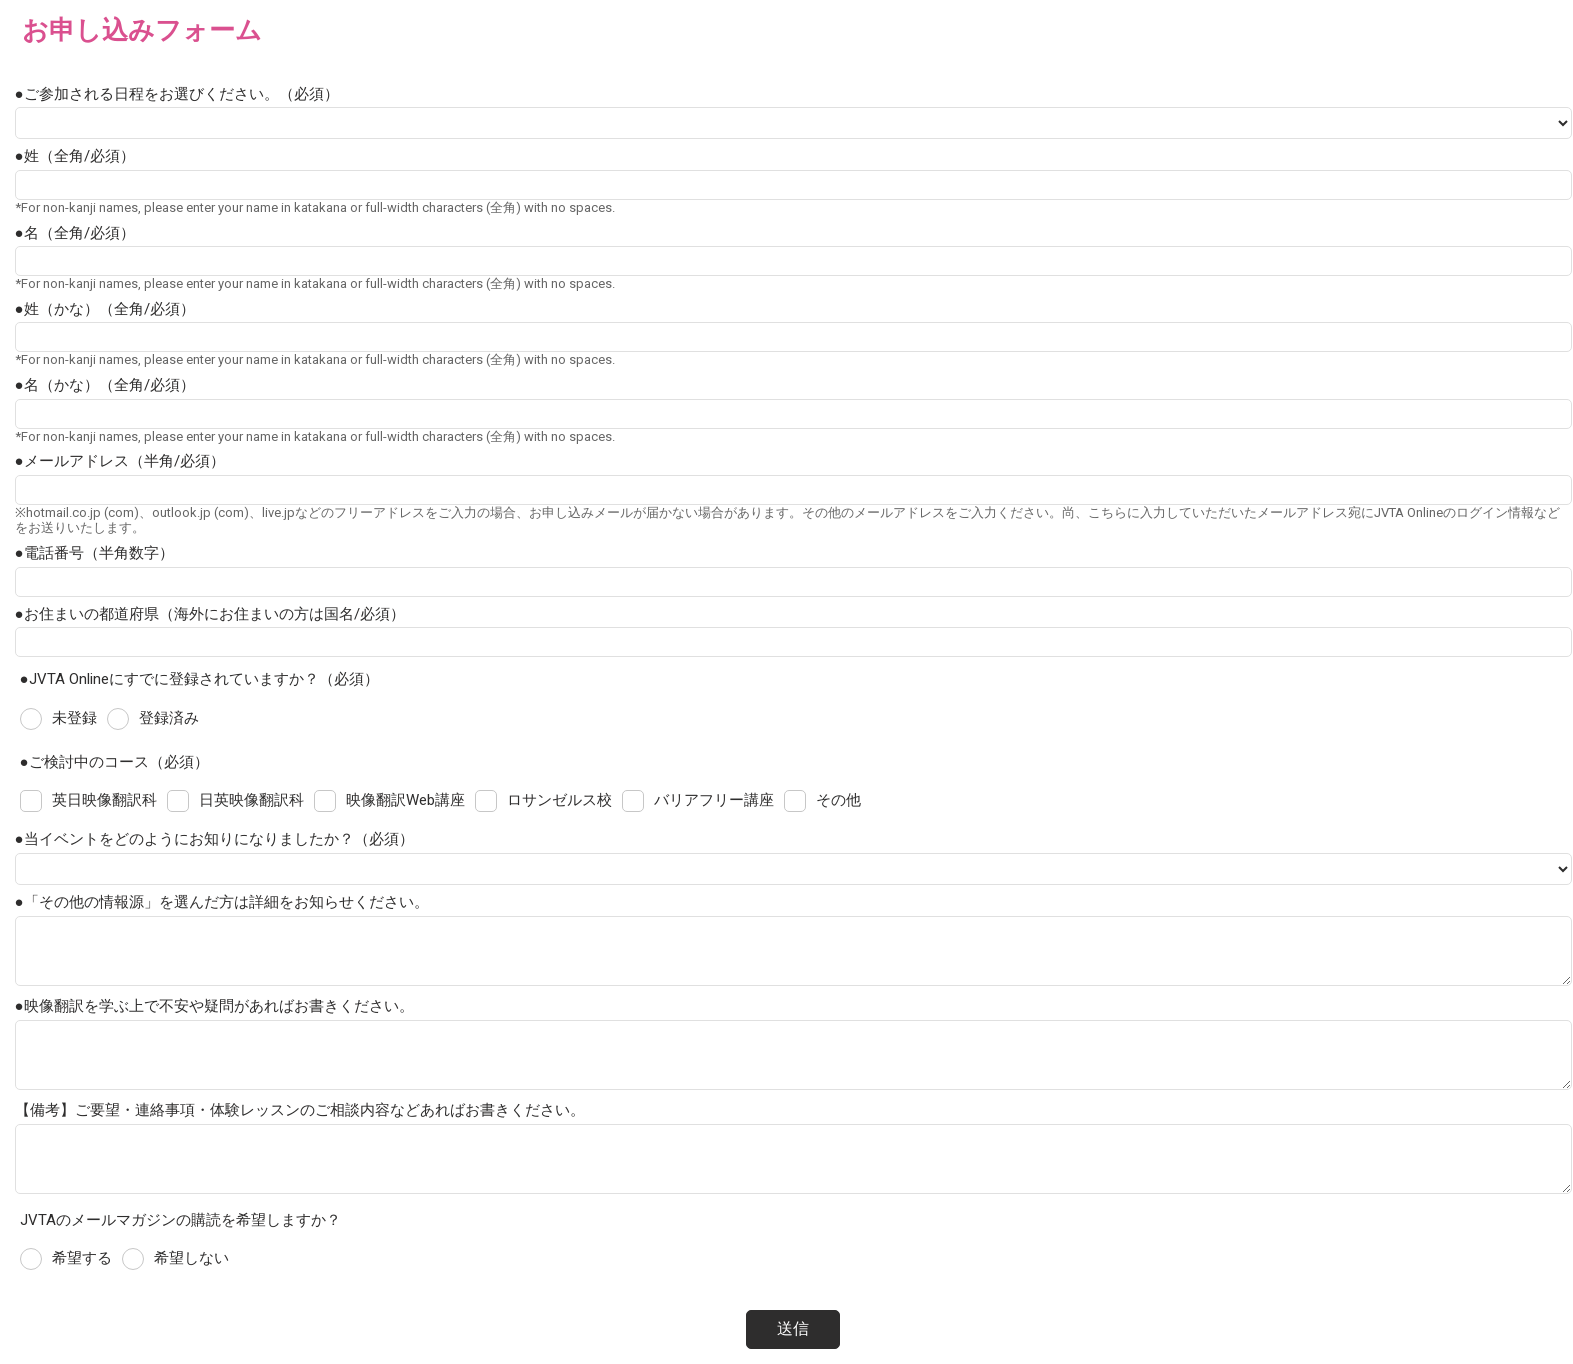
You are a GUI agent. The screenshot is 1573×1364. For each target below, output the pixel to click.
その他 (838, 800)
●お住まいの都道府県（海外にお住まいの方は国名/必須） (210, 614)
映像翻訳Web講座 (405, 800)
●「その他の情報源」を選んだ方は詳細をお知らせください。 (222, 902)
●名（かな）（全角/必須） (105, 385)
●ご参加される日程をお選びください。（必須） (177, 94)
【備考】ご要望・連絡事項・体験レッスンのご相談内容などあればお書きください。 (300, 1110)
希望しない (191, 1258)
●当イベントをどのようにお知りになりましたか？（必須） (214, 839)
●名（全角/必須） (75, 233)
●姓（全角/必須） (75, 156)
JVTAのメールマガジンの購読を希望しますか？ (180, 1220)
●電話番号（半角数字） (94, 553)
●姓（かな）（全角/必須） (105, 309)
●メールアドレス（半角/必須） (120, 461)
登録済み (169, 718)
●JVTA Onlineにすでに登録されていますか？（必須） (199, 679)
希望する (82, 1258)
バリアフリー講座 (714, 800)
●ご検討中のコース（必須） (114, 762)
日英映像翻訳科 (251, 800)
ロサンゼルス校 (559, 800)
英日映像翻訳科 (104, 800)
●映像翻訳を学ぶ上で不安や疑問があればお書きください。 (214, 1006)
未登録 (74, 718)
